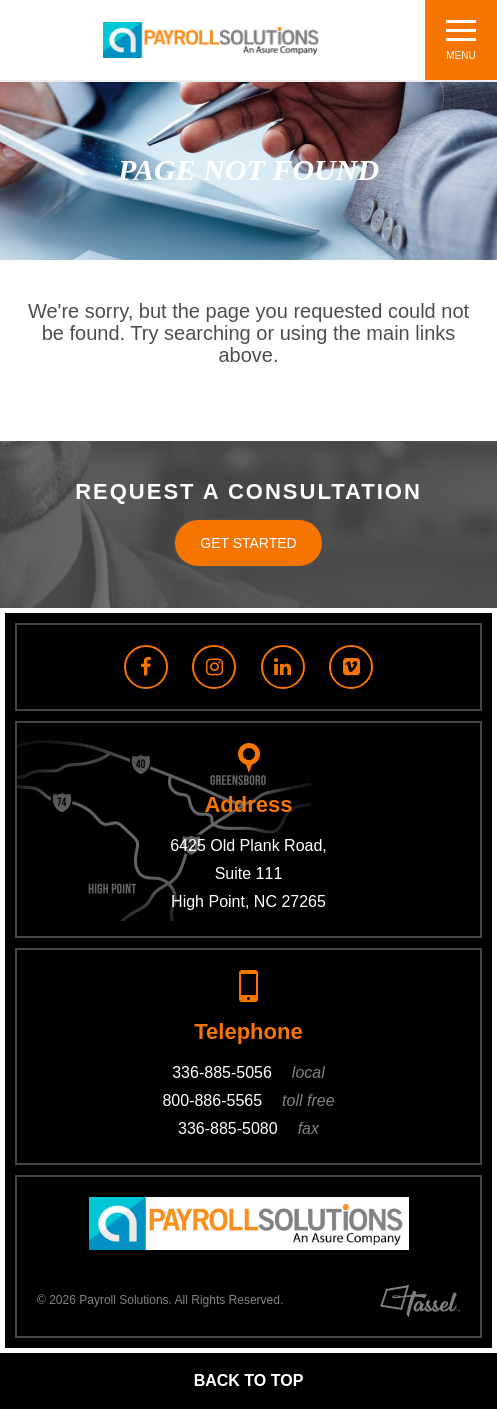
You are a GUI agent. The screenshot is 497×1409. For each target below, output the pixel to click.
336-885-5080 (248, 1128)
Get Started (248, 543)
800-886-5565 (248, 1100)
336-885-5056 (248, 1072)
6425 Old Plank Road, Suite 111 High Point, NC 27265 (248, 873)
